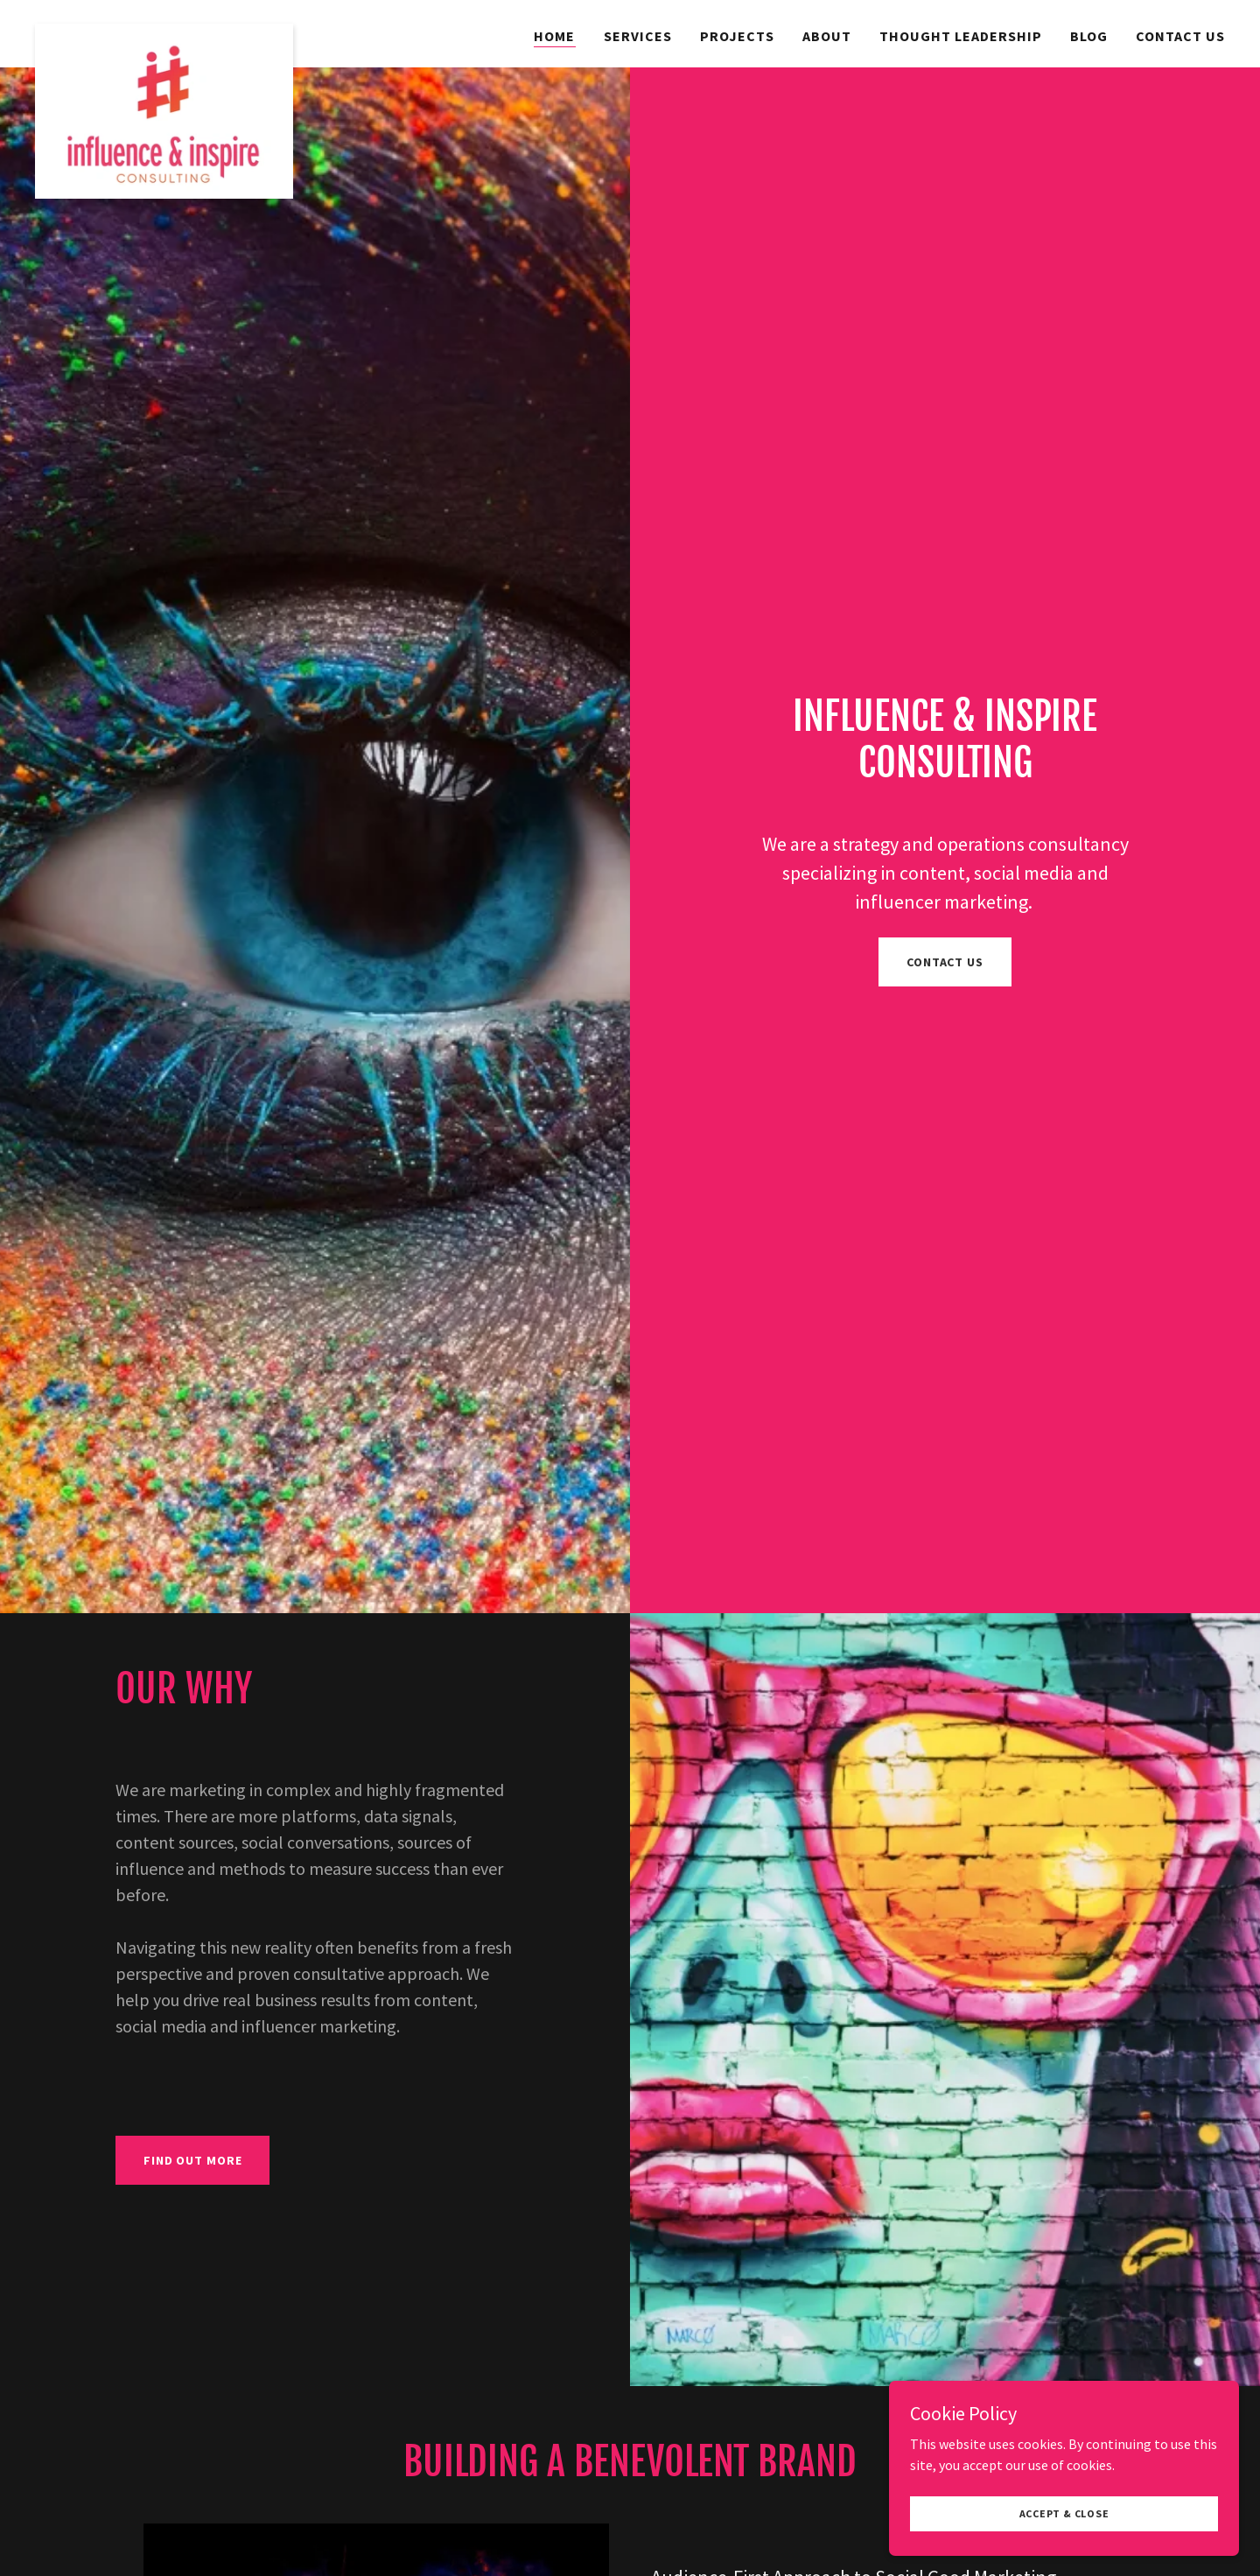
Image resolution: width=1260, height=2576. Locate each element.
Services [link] (638, 36)
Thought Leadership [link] (960, 36)
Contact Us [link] (1180, 36)
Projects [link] (737, 36)
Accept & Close (1064, 2537)
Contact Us (945, 962)
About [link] (826, 36)
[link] (164, 31)
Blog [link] (1089, 36)
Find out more (193, 2160)
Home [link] (554, 36)
